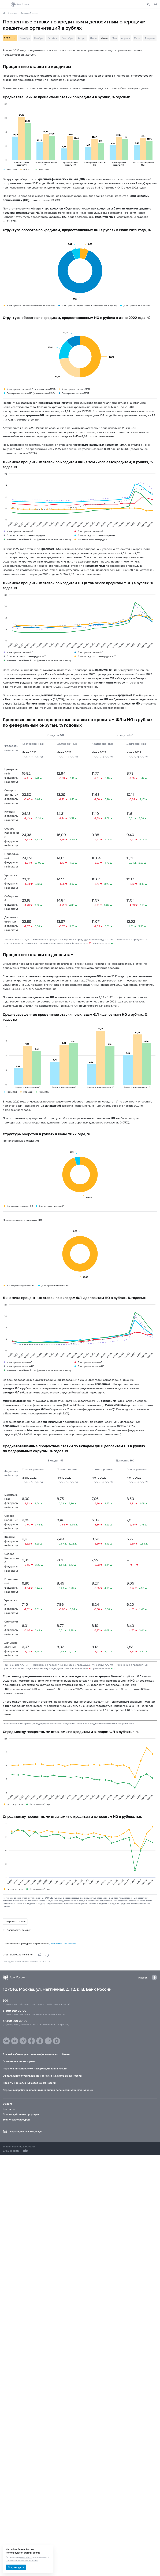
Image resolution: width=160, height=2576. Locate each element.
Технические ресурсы (16, 2119)
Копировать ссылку (19, 1929)
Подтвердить (16, 2567)
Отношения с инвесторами (19, 2061)
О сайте (7, 2103)
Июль (93, 38)
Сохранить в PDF (15, 1921)
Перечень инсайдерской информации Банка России (35, 2068)
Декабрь (25, 38)
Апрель (125, 38)
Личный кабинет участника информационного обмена (36, 2054)
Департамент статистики (63, 1943)
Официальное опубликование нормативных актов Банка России (42, 2075)
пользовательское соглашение (22, 2560)
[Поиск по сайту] (150, 4)
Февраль (149, 38)
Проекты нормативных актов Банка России (29, 2082)
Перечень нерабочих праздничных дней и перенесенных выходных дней (48, 2089)
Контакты (8, 2109)
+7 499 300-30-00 (15, 2020)
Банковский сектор (29, 13)
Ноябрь (38, 38)
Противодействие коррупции (21, 2114)
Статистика (12, 13)
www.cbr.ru (26, 2557)
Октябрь (52, 38)
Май (114, 38)
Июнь (104, 38)
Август (81, 38)
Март (137, 38)
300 (5, 2000)
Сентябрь (67, 38)
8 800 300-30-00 (14, 2010)
